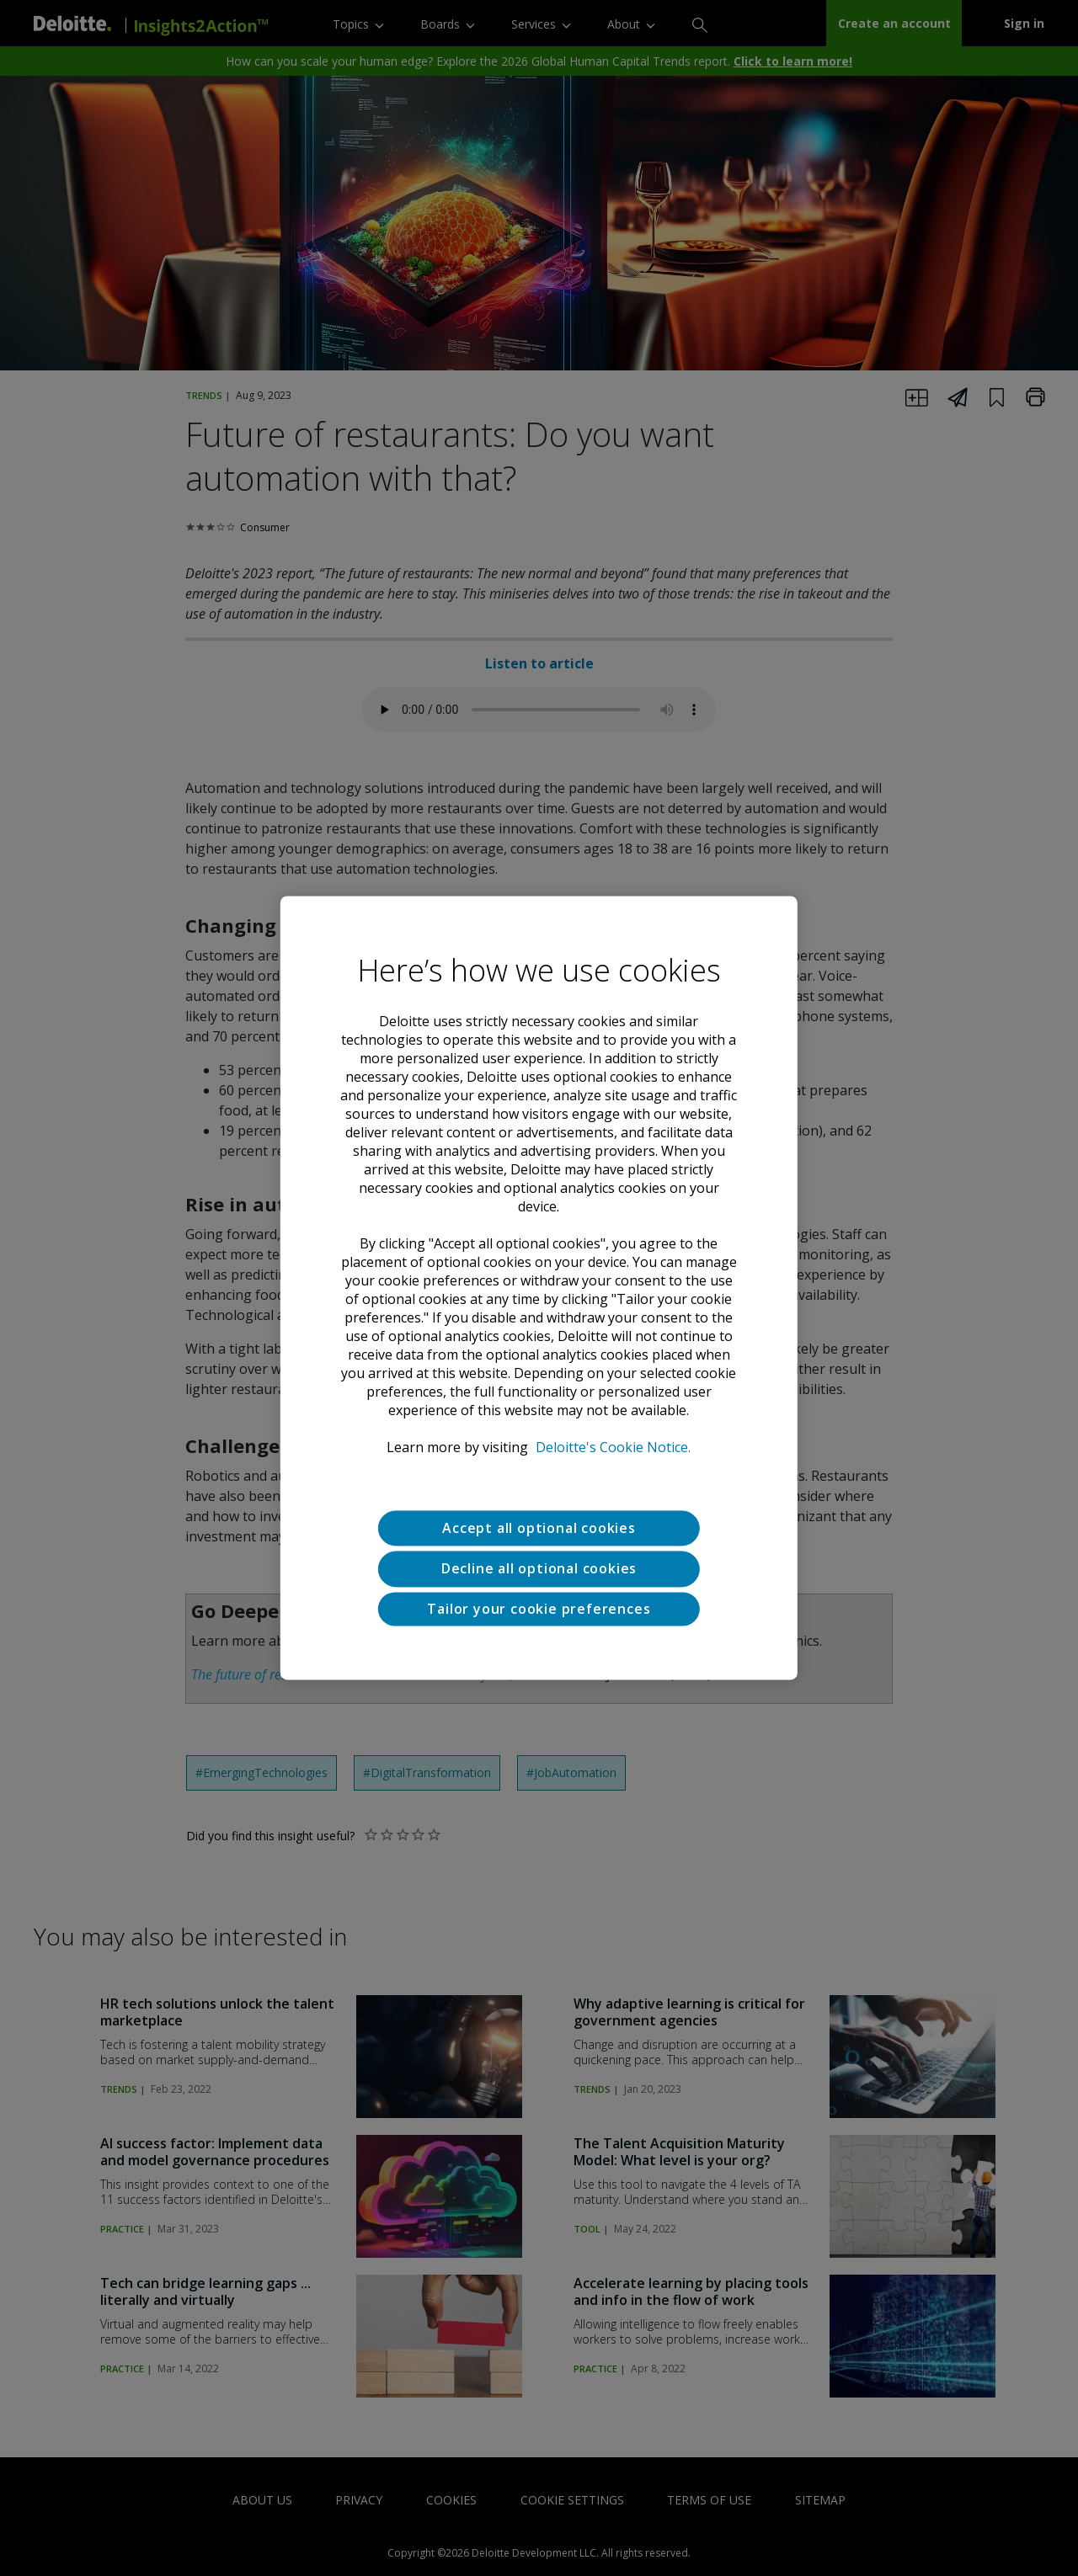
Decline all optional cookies (539, 1569)
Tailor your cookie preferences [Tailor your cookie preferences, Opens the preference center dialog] (538, 1608)
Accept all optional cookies (539, 1528)
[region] (539, 1287)
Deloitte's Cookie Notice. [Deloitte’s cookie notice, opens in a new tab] (613, 1447)
